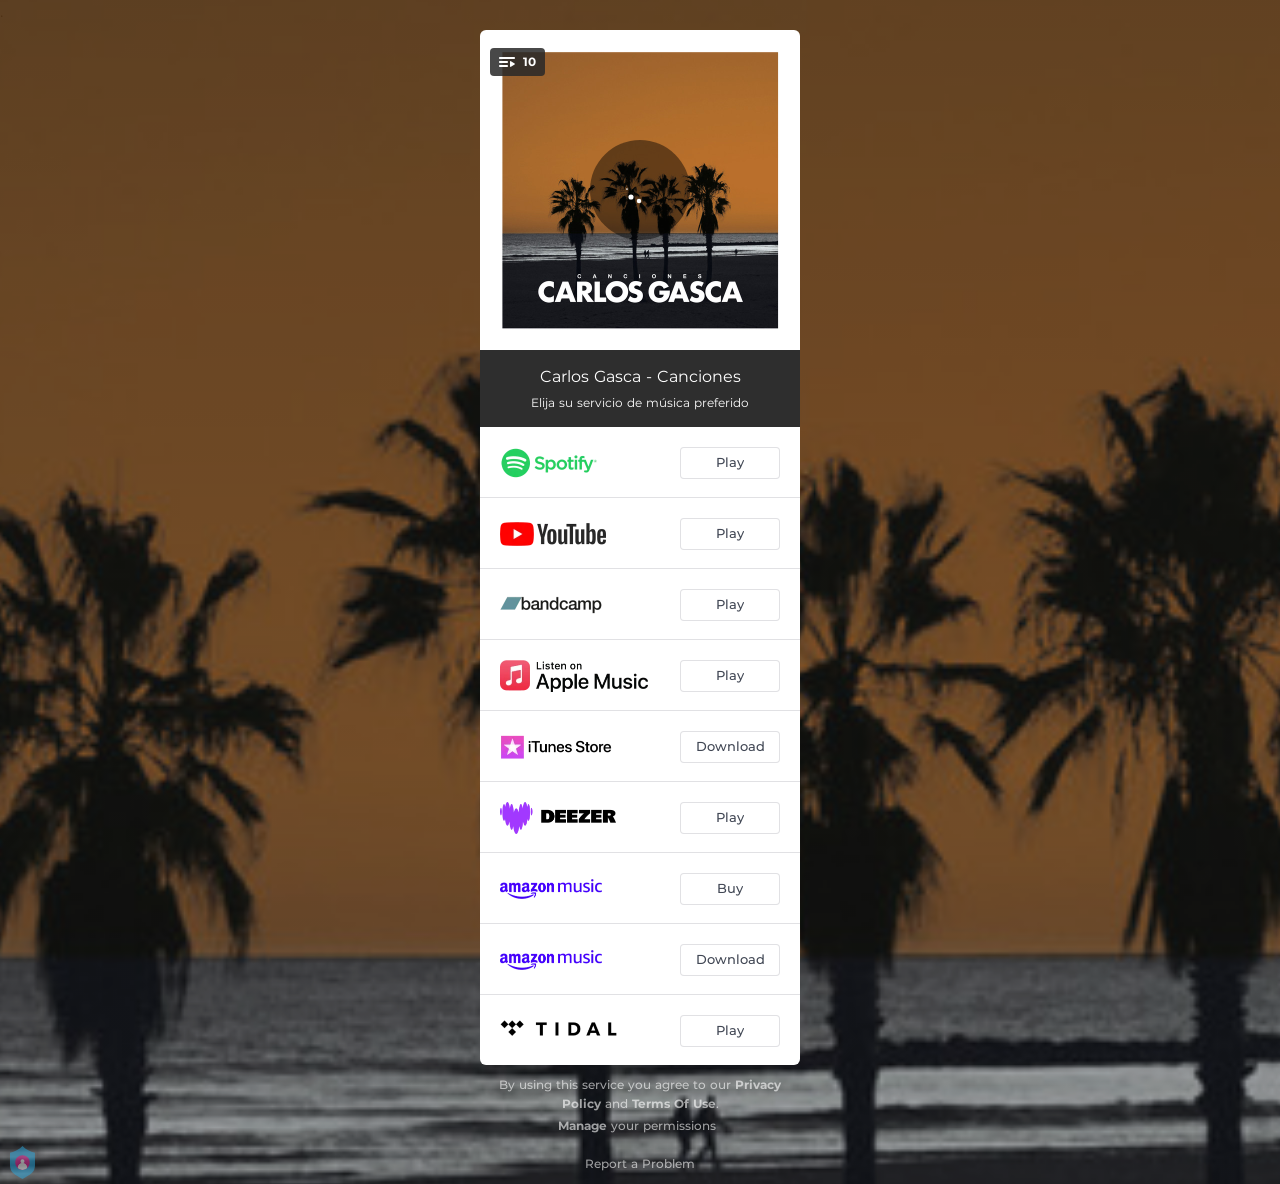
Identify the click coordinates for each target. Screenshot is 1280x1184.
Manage (582, 1125)
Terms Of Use (674, 1103)
